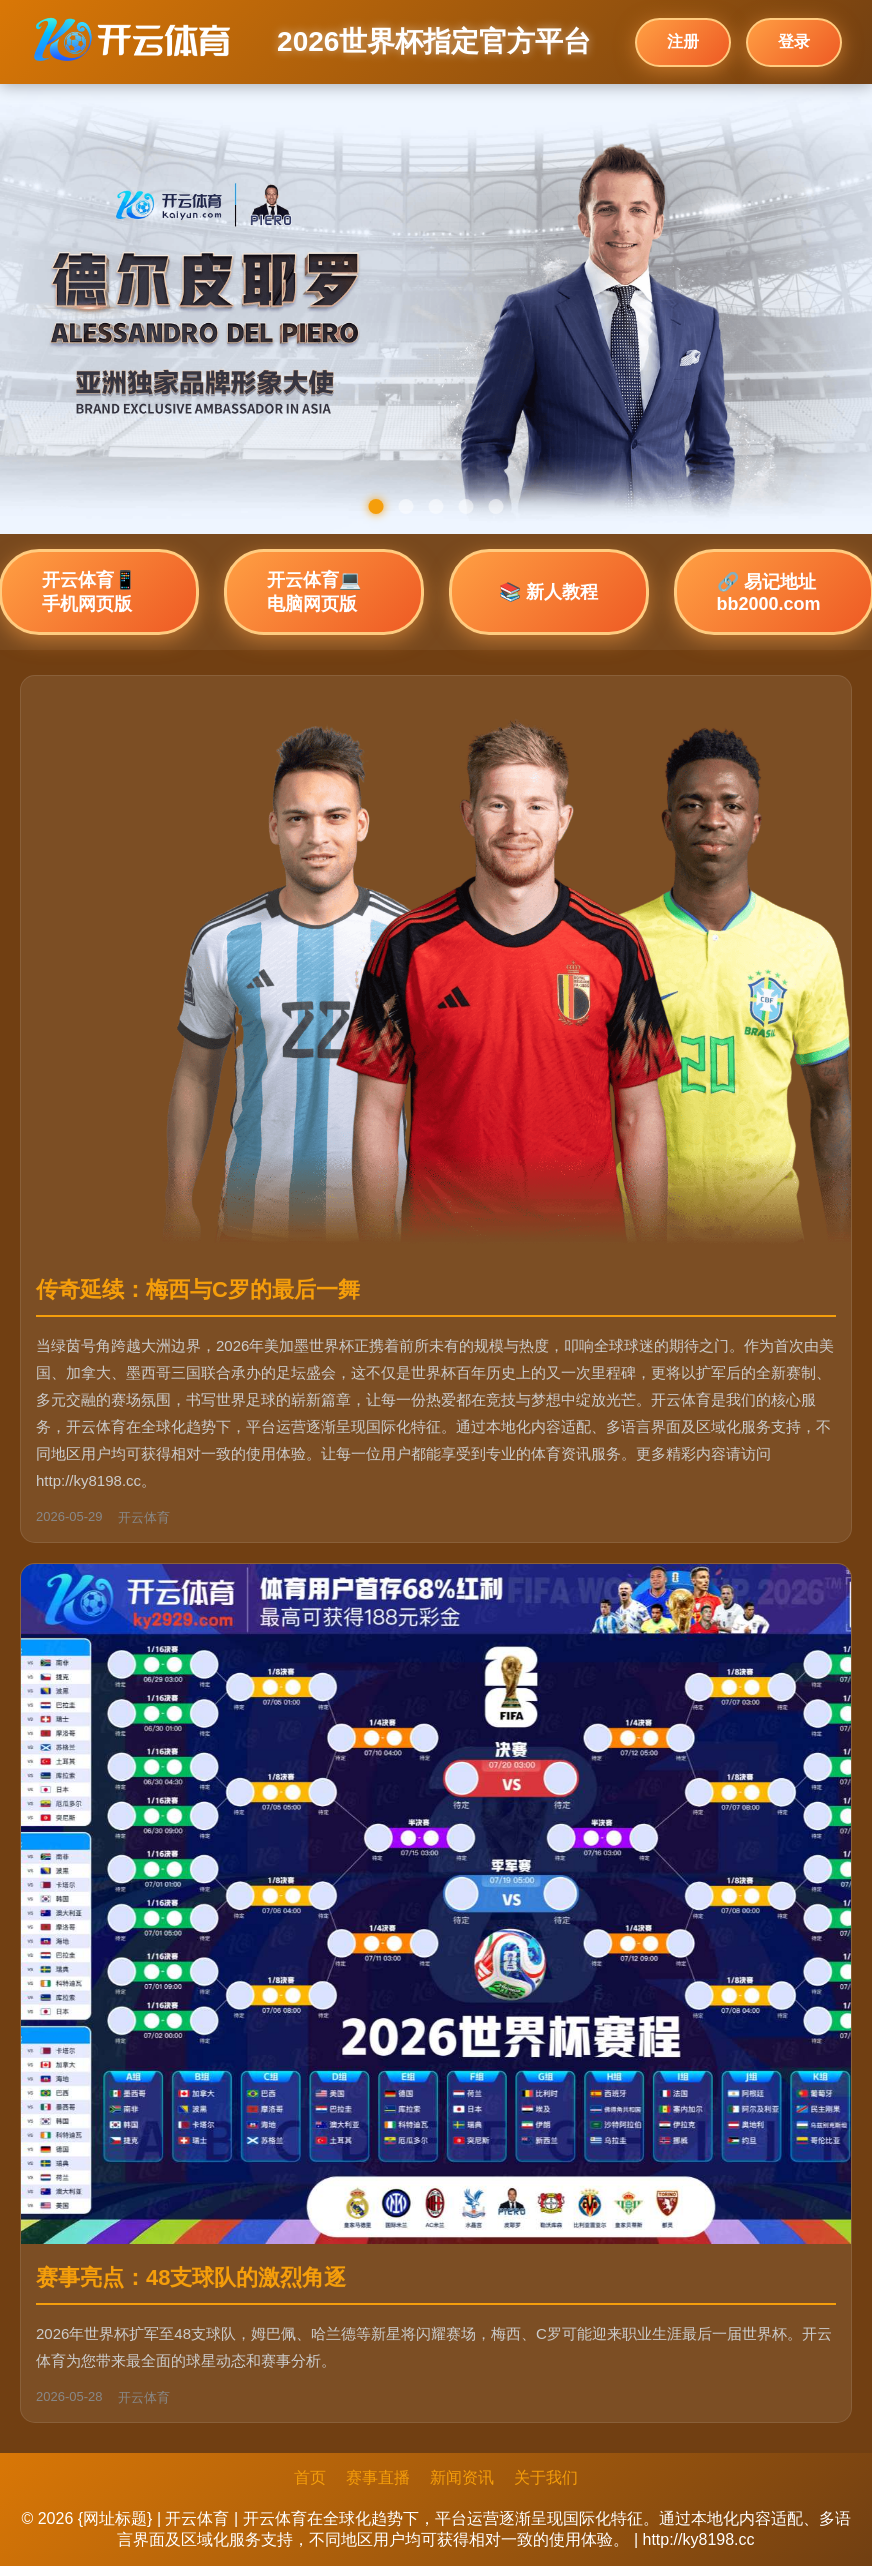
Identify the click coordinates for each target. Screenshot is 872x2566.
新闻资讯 (462, 2477)
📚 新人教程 (548, 592)
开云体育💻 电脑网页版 (314, 592)
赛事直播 (378, 2477)
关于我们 (546, 2477)
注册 (683, 41)
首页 (310, 2477)
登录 (794, 41)
